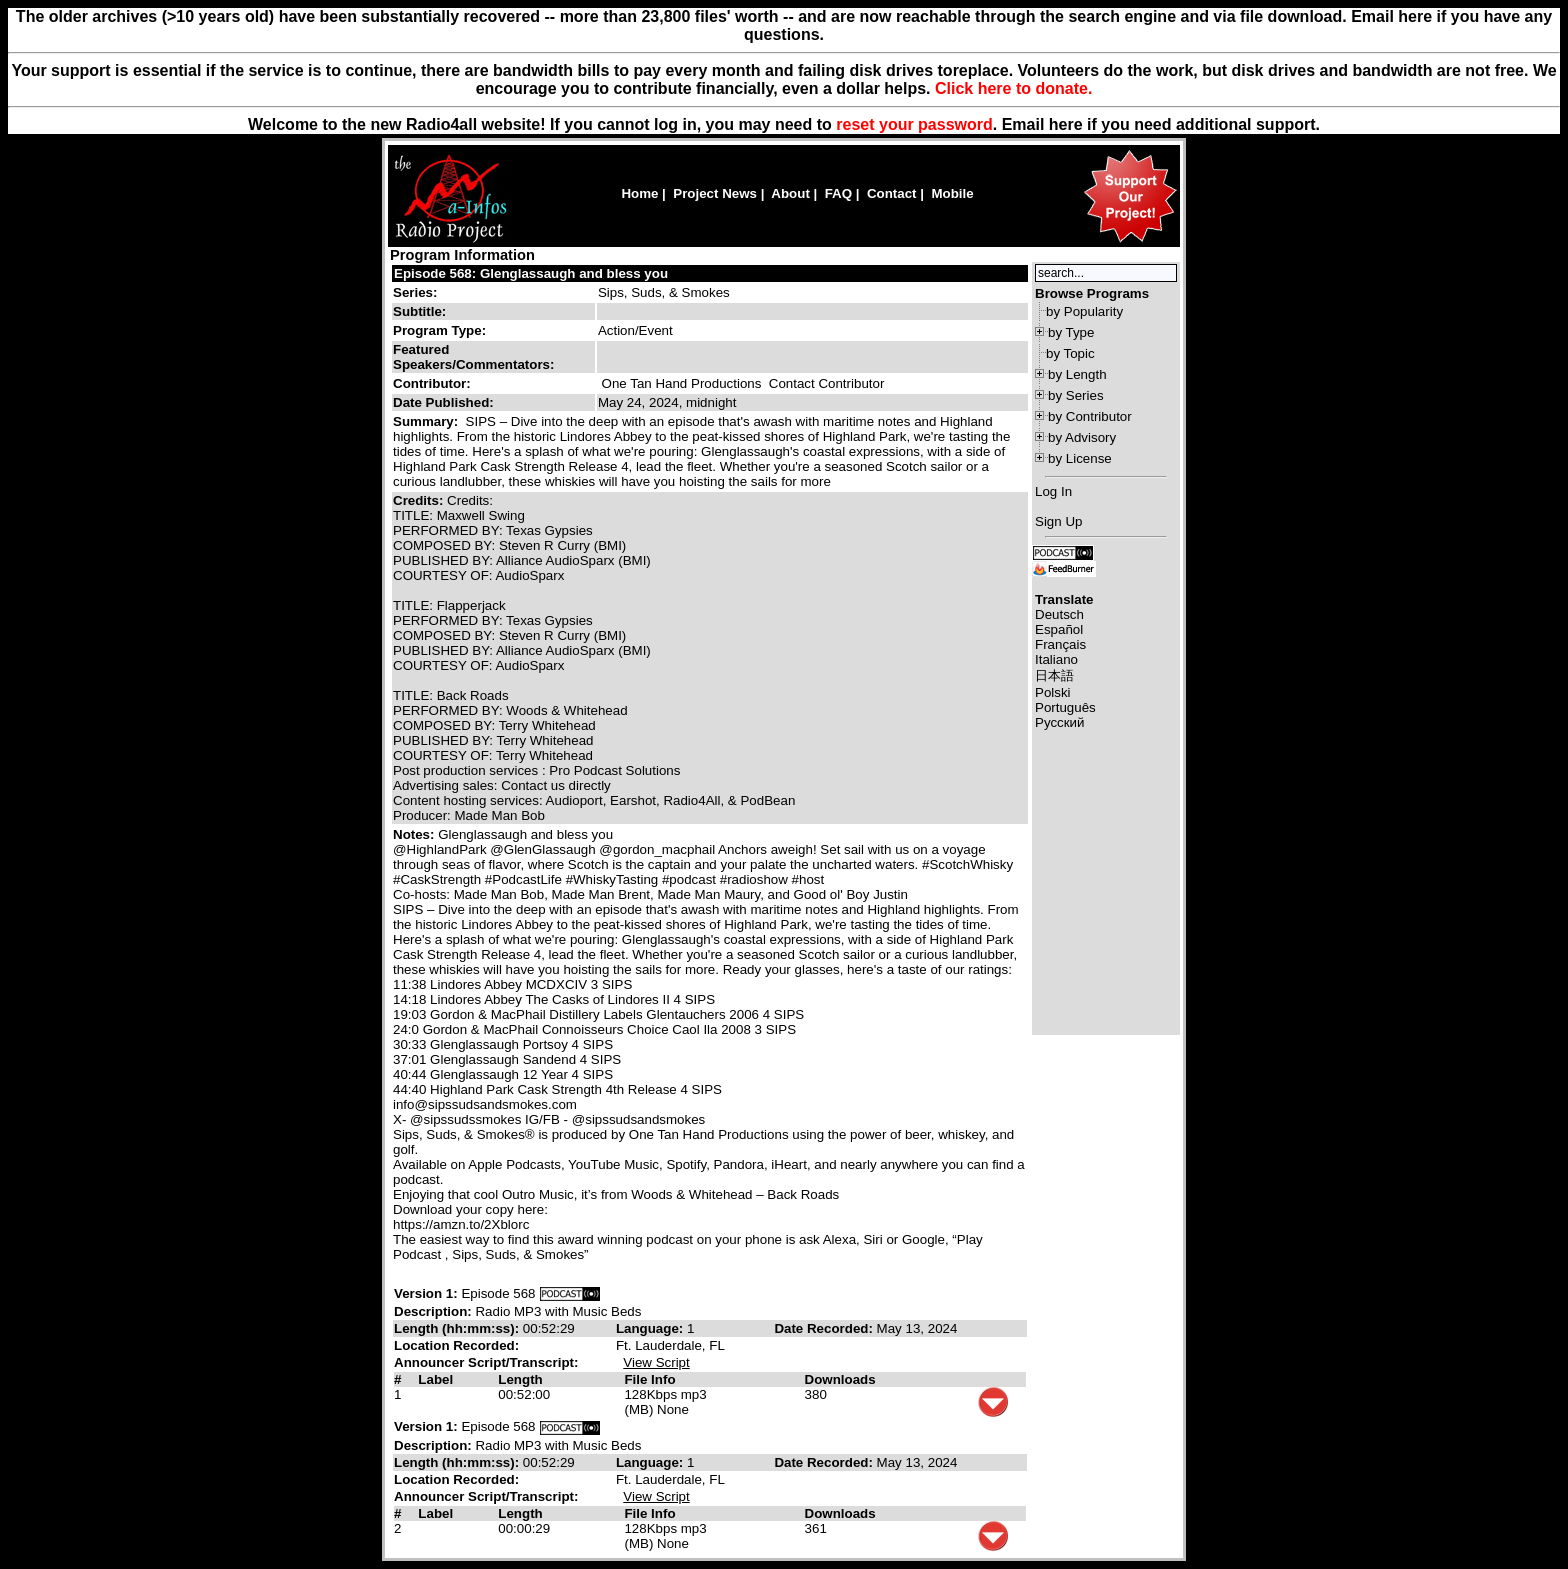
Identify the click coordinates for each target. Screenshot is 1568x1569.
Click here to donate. (1013, 88)
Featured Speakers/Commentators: (473, 357)
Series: (415, 292)
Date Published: (443, 402)
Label (435, 1379)
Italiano (1056, 659)
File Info (649, 1379)
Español (1059, 629)
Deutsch (1059, 614)
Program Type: (439, 330)
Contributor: (432, 383)
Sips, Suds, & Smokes (664, 292)
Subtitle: (419, 311)
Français (1060, 644)
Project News (715, 193)
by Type (1071, 332)
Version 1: (426, 1293)
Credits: (420, 500)
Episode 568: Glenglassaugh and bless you (531, 273)
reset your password (914, 124)
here (1066, 124)
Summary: (427, 421)
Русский (1059, 722)
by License (1080, 458)
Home (639, 193)
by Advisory (1082, 437)
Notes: (415, 834)
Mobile (952, 193)
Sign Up (1058, 521)
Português (1065, 707)
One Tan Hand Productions (682, 383)
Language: (651, 1328)
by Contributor (1090, 416)
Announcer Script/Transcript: (486, 1362)
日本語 (1054, 675)
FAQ (838, 193)
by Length (1077, 374)
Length (520, 1379)
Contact (892, 193)
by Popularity (1084, 311)
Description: (434, 1311)
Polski (1053, 692)
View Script (656, 1362)
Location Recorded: (456, 1345)
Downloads (840, 1379)
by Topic (1070, 353)
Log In (1053, 491)
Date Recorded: (825, 1328)
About (790, 193)
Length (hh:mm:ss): (458, 1328)
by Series (1076, 395)
